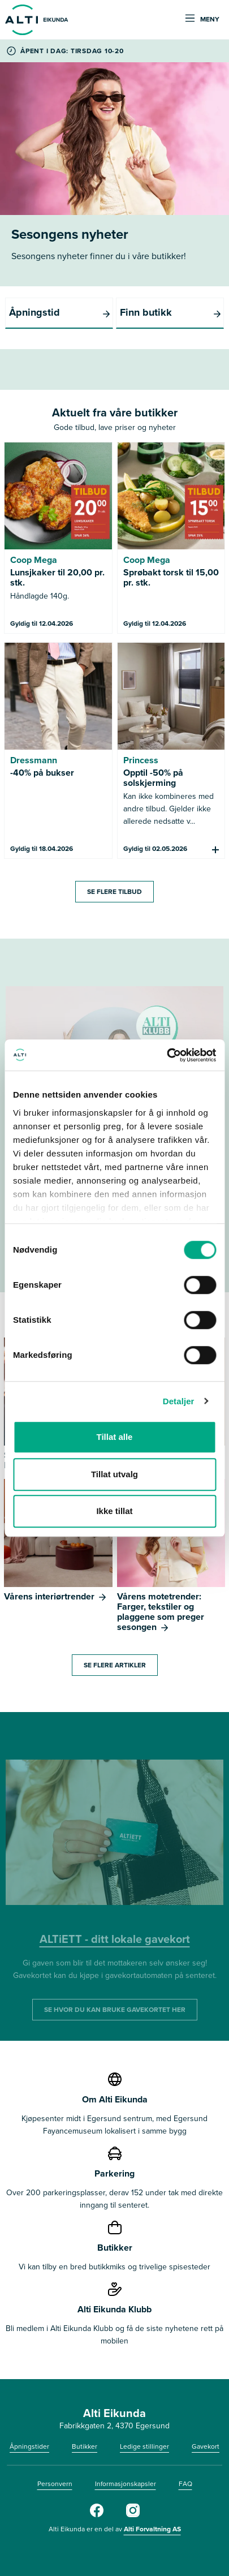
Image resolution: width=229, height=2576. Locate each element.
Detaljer (179, 1401)
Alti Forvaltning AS (152, 2529)
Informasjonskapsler (125, 2484)
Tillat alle (115, 1437)
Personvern (54, 2484)
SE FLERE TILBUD (114, 892)
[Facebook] (96, 2515)
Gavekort (205, 2446)
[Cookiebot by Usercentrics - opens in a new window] (166, 1055)
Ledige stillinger (144, 2446)
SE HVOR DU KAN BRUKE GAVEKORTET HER (114, 2010)
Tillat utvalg (114, 1474)
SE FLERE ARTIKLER (115, 1665)
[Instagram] (133, 2515)
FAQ (185, 2484)
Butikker (84, 2446)
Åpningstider (29, 2446)
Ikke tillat (114, 1511)
